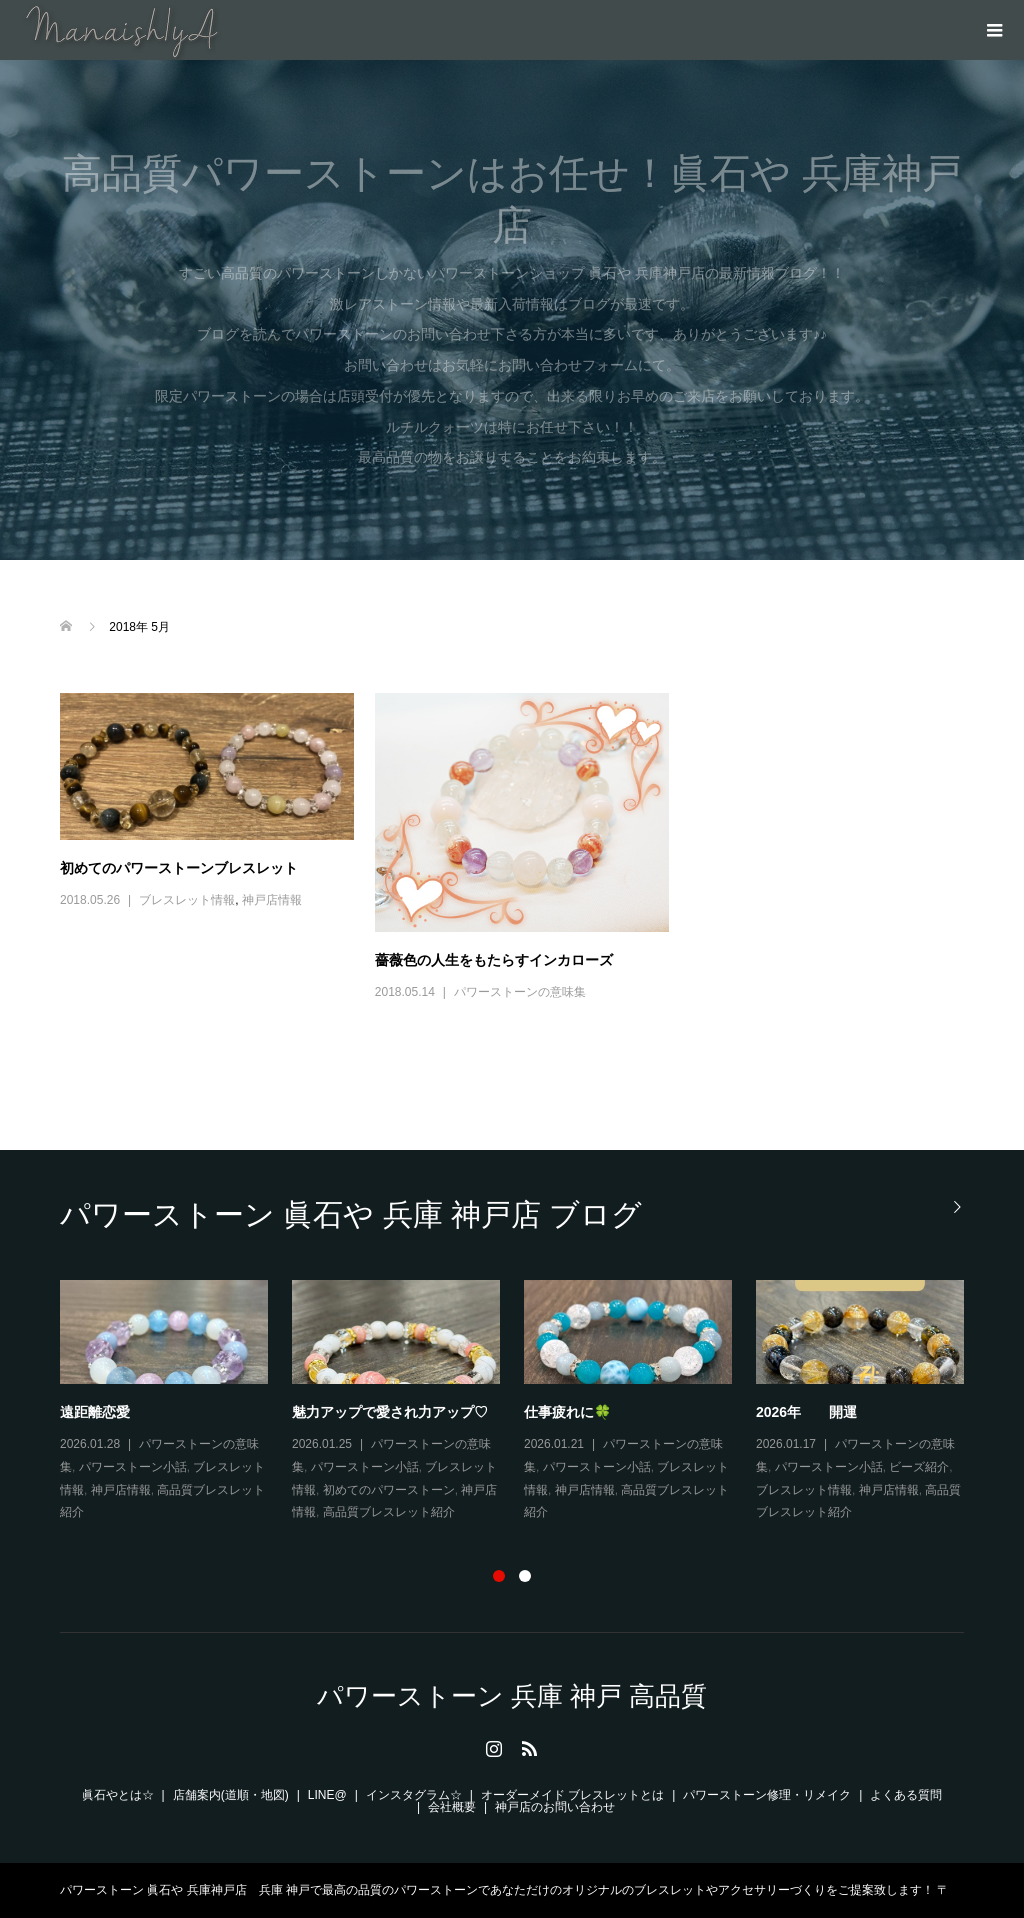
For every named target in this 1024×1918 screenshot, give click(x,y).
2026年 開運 (806, 1412)
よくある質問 (906, 1795)
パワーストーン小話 (133, 1467)
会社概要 (452, 1807)
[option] (524, 1402)
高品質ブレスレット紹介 (389, 1512)
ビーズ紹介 (919, 1467)
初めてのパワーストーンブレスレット (179, 868)
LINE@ (327, 1795)
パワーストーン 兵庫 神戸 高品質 (512, 1696)
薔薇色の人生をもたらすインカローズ (494, 960)
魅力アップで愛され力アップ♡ (390, 1412)
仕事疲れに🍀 (567, 1412)
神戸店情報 (272, 900)
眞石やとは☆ (118, 1795)
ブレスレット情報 (187, 900)
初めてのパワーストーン (389, 1490)
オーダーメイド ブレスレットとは (572, 1795)
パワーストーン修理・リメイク (767, 1795)
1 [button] (499, 1576)
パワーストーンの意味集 (520, 992)
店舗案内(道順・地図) (231, 1795)
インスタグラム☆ (414, 1795)
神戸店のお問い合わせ (555, 1807)
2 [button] (525, 1576)
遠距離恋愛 (95, 1412)
